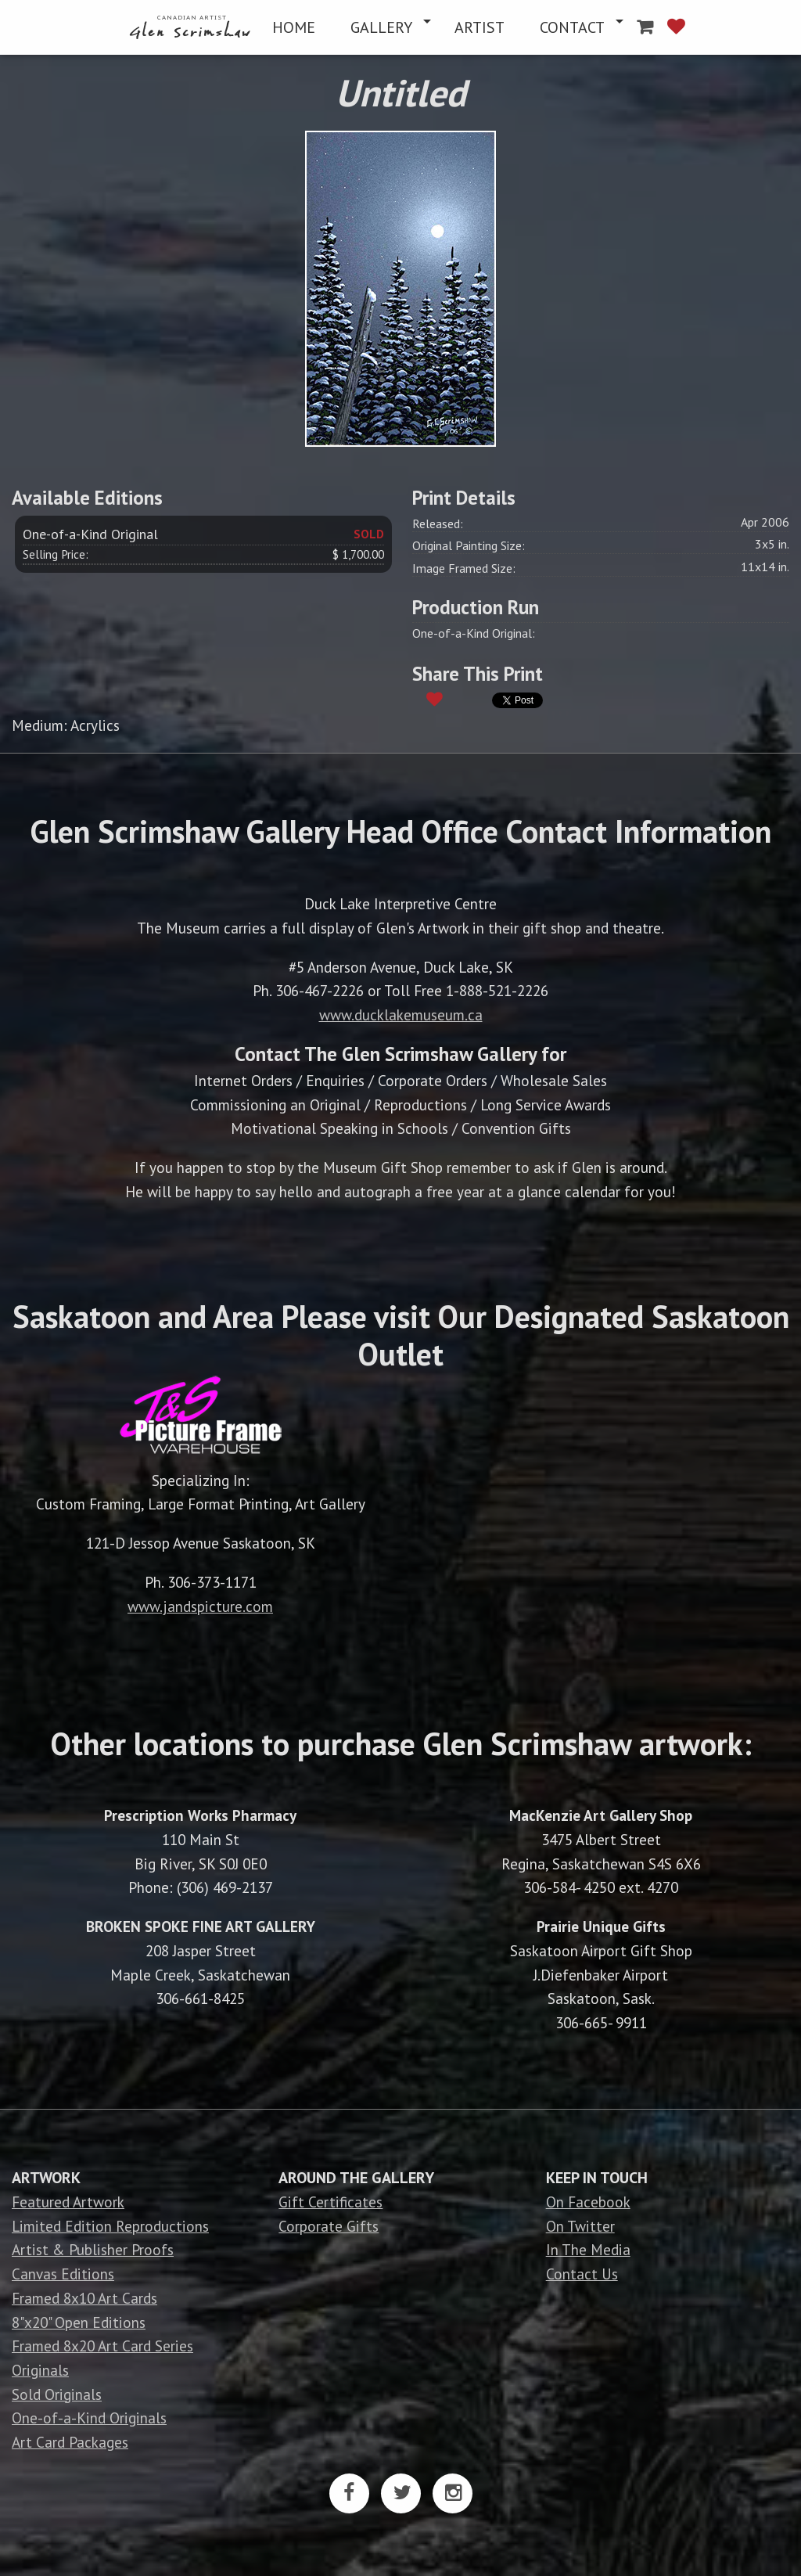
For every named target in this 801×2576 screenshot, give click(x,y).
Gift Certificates (330, 2201)
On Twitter (580, 2226)
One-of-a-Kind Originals (89, 2417)
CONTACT (572, 27)
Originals (40, 2370)
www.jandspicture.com (200, 1606)
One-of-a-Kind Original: (473, 633)
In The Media (588, 2249)
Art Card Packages (70, 2442)
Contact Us (582, 2273)
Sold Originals (57, 2394)
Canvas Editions (63, 2273)
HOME (293, 27)
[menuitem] (192, 27)
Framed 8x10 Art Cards (84, 2298)
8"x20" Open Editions (78, 2322)
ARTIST (479, 27)
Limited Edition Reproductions (110, 2226)
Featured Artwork (68, 2201)
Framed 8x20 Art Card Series (102, 2345)
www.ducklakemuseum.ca (401, 1014)
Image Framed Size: (463, 568)
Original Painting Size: (468, 545)
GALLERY (381, 27)
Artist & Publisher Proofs (93, 2249)
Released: (437, 523)
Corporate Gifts (328, 2226)
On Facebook (588, 2201)
